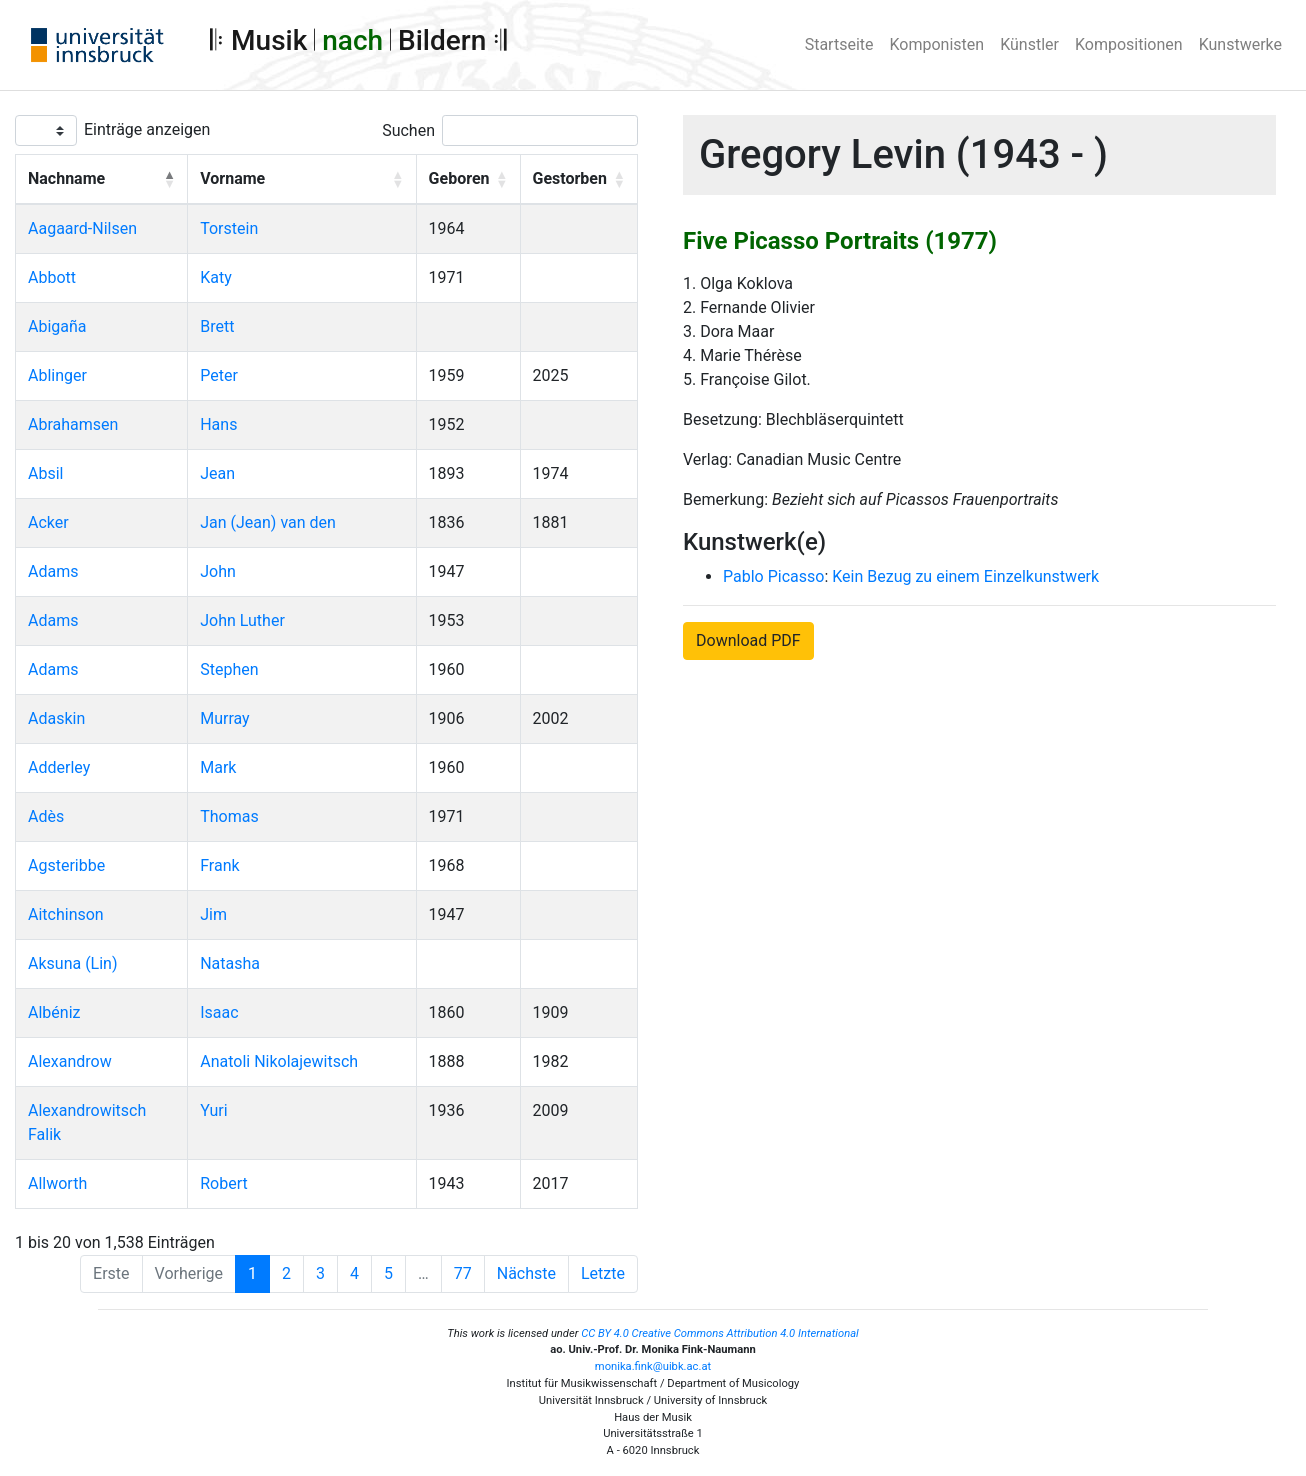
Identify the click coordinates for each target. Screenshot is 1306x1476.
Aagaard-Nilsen (82, 228)
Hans (218, 424)
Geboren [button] (459, 178)
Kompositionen (1129, 44)
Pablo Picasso (773, 576)
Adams (53, 571)
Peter (219, 375)
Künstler (1029, 44)
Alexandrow (70, 1061)
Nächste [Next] (526, 1273)
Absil (45, 473)
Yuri (213, 1110)
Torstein (229, 228)
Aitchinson (66, 914)
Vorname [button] (232, 178)
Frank (219, 865)
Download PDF (748, 640)
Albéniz (54, 1012)
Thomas (229, 816)
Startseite (839, 44)
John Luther (242, 620)
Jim (213, 914)
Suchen (408, 130)
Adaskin (56, 718)
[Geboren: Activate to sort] (468, 180)
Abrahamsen (73, 424)
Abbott (52, 277)
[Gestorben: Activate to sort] (579, 180)
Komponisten (937, 44)
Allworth (57, 1183)
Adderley (59, 767)
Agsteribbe (66, 865)
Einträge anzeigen (147, 129)
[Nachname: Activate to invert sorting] (102, 180)
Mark (218, 767)
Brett (217, 326)
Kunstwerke (1240, 44)
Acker (48, 522)
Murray (224, 718)
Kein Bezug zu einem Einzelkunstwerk (965, 576)
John (218, 571)
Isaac (219, 1012)
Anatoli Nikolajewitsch (279, 1061)
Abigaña (57, 326)
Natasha (230, 963)
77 (463, 1273)
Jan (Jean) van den (268, 522)
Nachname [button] (66, 178)
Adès (46, 816)
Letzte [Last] (603, 1273)
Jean (217, 473)
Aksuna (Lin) (73, 963)
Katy (216, 277)
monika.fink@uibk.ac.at (653, 1366)
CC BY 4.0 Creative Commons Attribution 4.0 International (720, 1333)
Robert (224, 1183)
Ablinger (57, 375)
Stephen (229, 669)
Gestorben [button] (570, 178)
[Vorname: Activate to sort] (302, 180)
